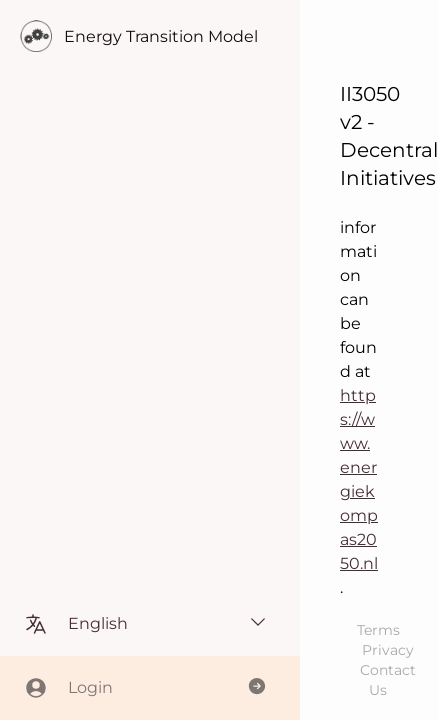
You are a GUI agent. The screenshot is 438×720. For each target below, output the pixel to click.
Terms (378, 630)
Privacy (388, 650)
